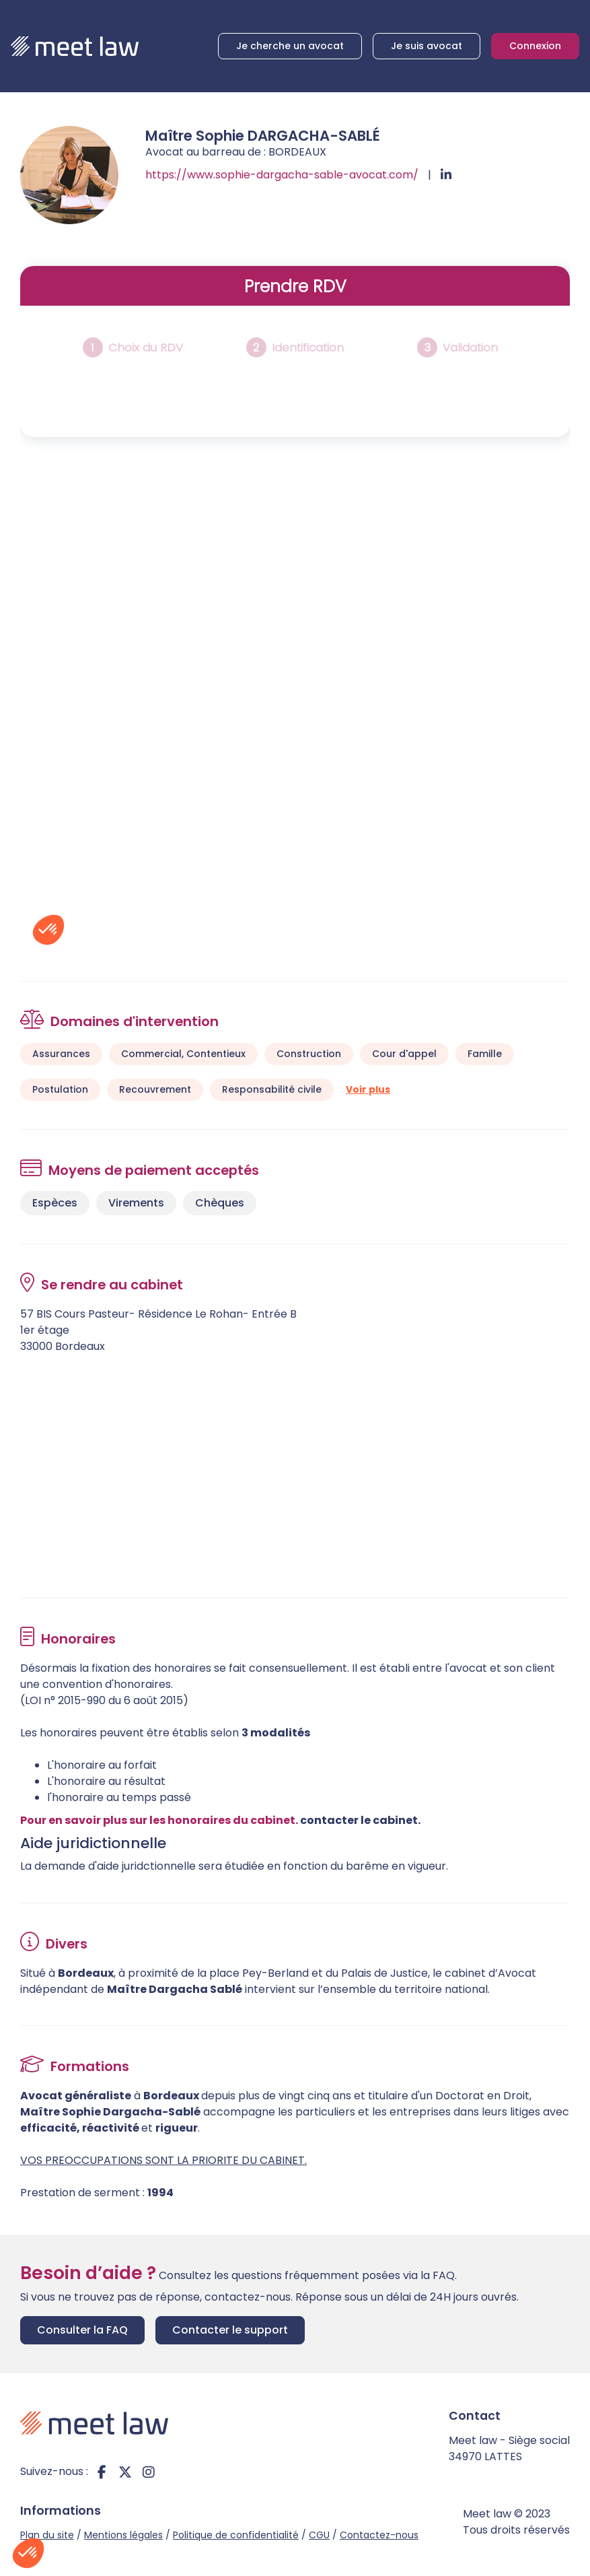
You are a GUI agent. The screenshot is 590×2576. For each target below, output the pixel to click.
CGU (319, 2535)
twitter (125, 2472)
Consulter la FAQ (82, 2330)
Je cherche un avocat (290, 46)
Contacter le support (230, 2330)
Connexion (535, 46)
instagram (149, 2472)
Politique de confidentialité (236, 2535)
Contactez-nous (379, 2535)
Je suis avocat (426, 46)
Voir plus (368, 1089)
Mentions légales (123, 2535)
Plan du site (47, 2535)
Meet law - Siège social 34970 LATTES (509, 2448)
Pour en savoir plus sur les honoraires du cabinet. (159, 1820)
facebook (101, 2472)
